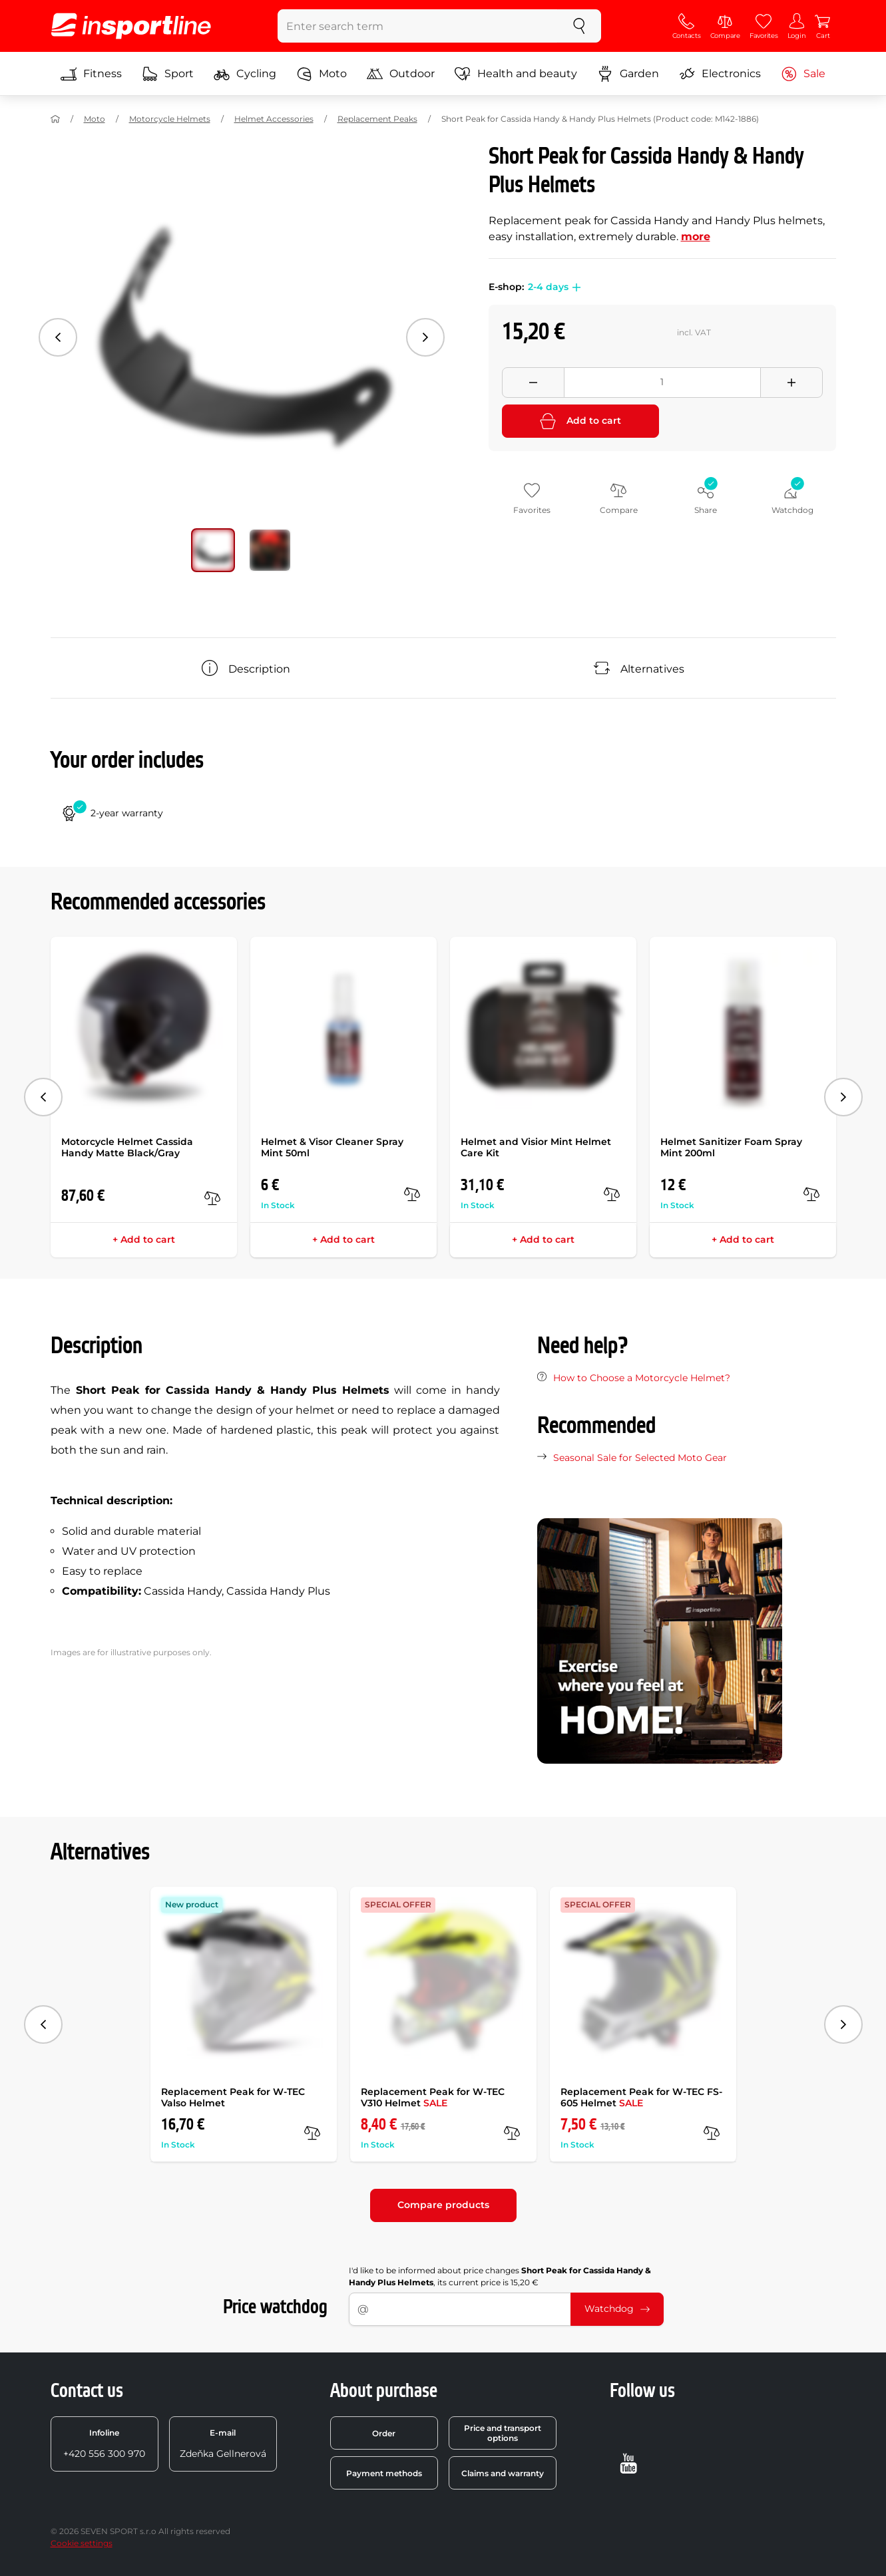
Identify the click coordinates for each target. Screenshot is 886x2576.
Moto (321, 74)
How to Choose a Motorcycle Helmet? (641, 1378)
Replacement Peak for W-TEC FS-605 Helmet (641, 2097)
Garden (628, 74)
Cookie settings (81, 2543)
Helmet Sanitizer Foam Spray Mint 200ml (731, 1147)
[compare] (212, 1198)
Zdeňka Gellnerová (223, 2444)
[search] (579, 26)
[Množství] (662, 382)
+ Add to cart (143, 1239)
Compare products (443, 2205)
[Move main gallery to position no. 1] (270, 550)
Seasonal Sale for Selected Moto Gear (640, 1458)
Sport (168, 74)
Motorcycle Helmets (169, 119)
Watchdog (617, 2309)
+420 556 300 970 (104, 2444)
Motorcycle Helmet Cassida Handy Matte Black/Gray (127, 1147)
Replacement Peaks (377, 119)
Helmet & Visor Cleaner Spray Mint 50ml (332, 1147)
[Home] (55, 119)
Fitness (91, 74)
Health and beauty (516, 74)
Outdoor (401, 74)
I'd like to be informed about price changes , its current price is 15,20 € (500, 2276)
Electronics (720, 74)
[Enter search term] (418, 26)
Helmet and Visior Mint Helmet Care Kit (536, 1147)
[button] (574, 287)
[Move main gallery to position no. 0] (213, 550)
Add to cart (580, 421)
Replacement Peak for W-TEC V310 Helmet (433, 2097)
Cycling (245, 74)
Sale (803, 74)
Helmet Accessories (274, 119)
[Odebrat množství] (533, 382)
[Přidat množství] (791, 382)
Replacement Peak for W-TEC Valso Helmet (233, 2097)
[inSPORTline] (131, 26)
